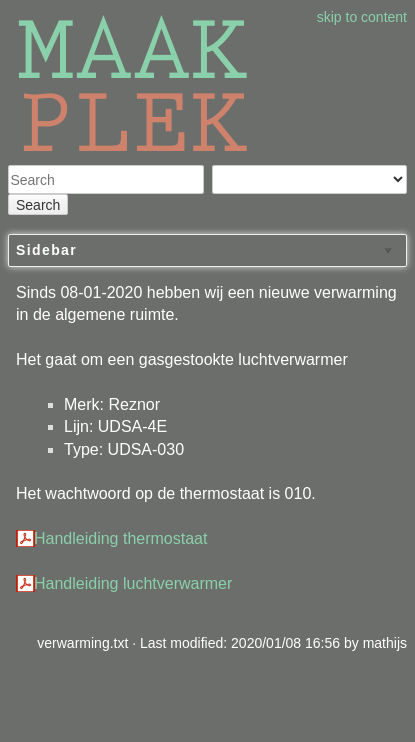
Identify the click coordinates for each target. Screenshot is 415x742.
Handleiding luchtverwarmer (133, 583)
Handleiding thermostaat (120, 538)
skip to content (362, 17)
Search (38, 205)
